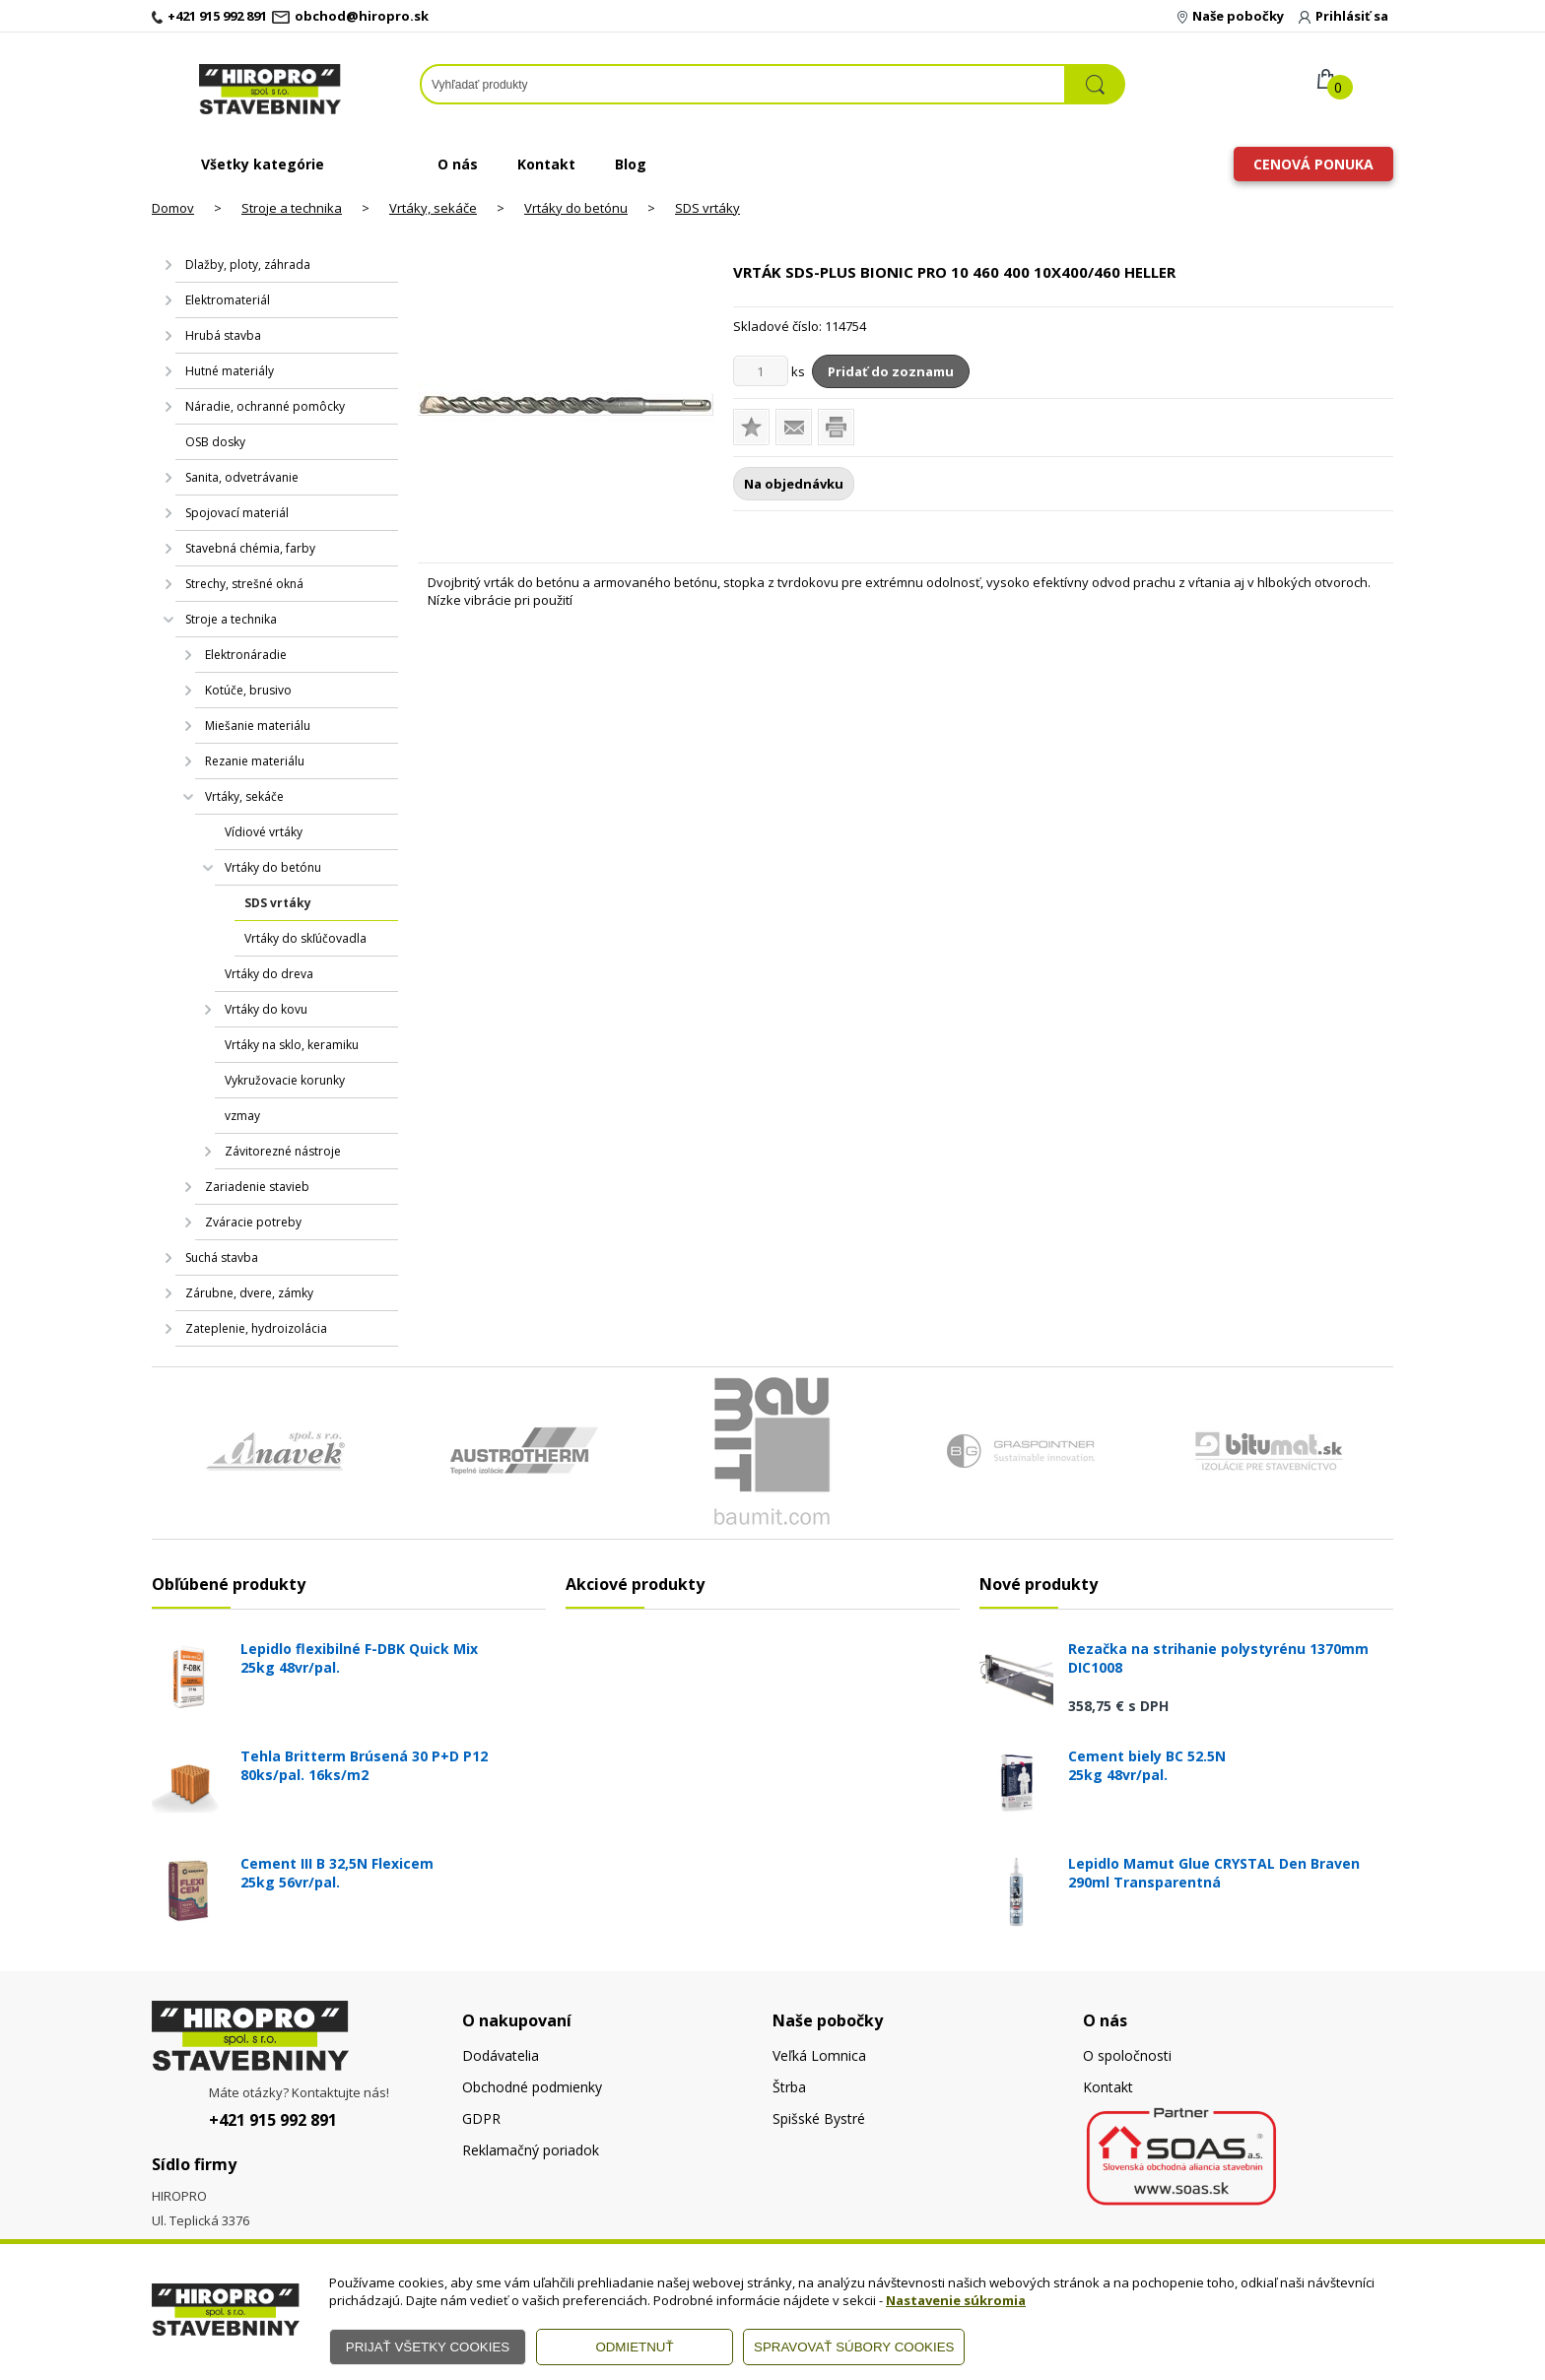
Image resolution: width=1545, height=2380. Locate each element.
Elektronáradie (246, 654)
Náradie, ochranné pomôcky (265, 406)
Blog (630, 164)
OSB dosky (215, 441)
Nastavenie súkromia (956, 2300)
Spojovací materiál (237, 512)
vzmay (242, 1115)
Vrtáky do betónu (576, 208)
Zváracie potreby (253, 1222)
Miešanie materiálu (257, 725)
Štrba (789, 2087)
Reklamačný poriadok (530, 2150)
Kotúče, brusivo (248, 690)
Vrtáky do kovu (266, 1009)
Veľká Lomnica (819, 2055)
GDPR (481, 2118)
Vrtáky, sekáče (433, 208)
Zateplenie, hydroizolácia (256, 1328)
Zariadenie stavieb (257, 1186)
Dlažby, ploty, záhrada (247, 264)
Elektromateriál (227, 300)
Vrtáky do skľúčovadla (305, 938)
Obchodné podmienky (532, 2087)
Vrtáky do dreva (269, 973)
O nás (457, 164)
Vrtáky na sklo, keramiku (292, 1044)
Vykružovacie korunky (285, 1080)
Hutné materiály (229, 371)
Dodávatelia (500, 2055)
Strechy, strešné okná (244, 583)
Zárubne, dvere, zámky (249, 1293)
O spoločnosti (1127, 2055)
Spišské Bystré (818, 2118)
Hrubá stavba (223, 335)
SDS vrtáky (707, 208)
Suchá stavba (221, 1257)
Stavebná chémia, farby (250, 548)
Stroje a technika (291, 208)
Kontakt (546, 164)
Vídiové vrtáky (263, 832)
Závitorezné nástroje (283, 1151)
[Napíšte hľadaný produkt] (743, 84)
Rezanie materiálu (254, 761)
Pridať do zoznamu (891, 371)
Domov (173, 208)
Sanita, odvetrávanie (242, 477)
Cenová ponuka (1313, 164)
